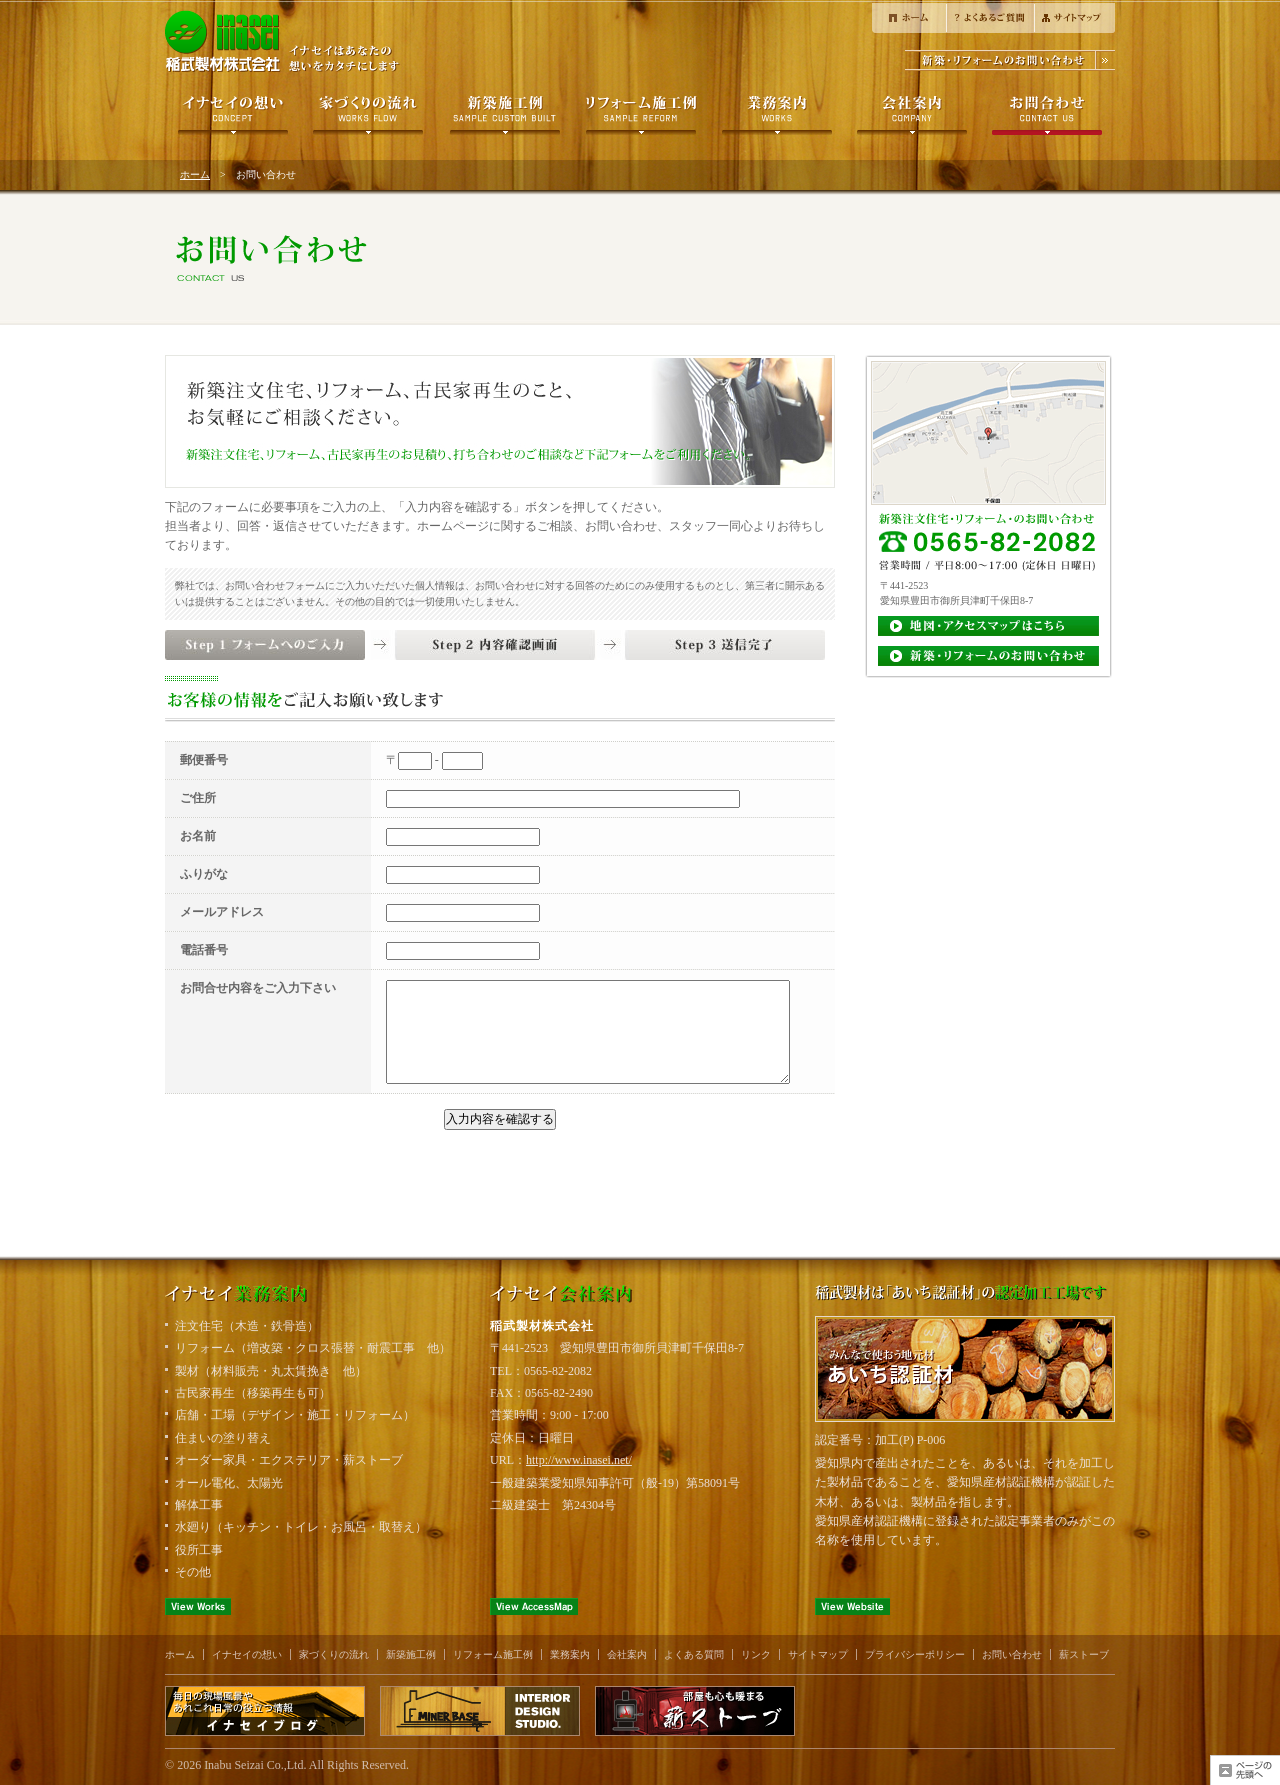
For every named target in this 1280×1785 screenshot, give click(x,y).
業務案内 (570, 1654)
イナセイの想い (233, 116)
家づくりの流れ (368, 116)
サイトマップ (1074, 17)
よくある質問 (990, 17)
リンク (756, 1654)
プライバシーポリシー (915, 1654)
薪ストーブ (1084, 1654)
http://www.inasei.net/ (579, 1460)
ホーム (909, 17)
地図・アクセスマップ (988, 627)
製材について (776, 116)
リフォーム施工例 (641, 116)
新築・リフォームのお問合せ (1010, 60)
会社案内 (911, 116)
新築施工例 (504, 116)
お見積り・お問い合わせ (988, 657)
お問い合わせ (1046, 116)
